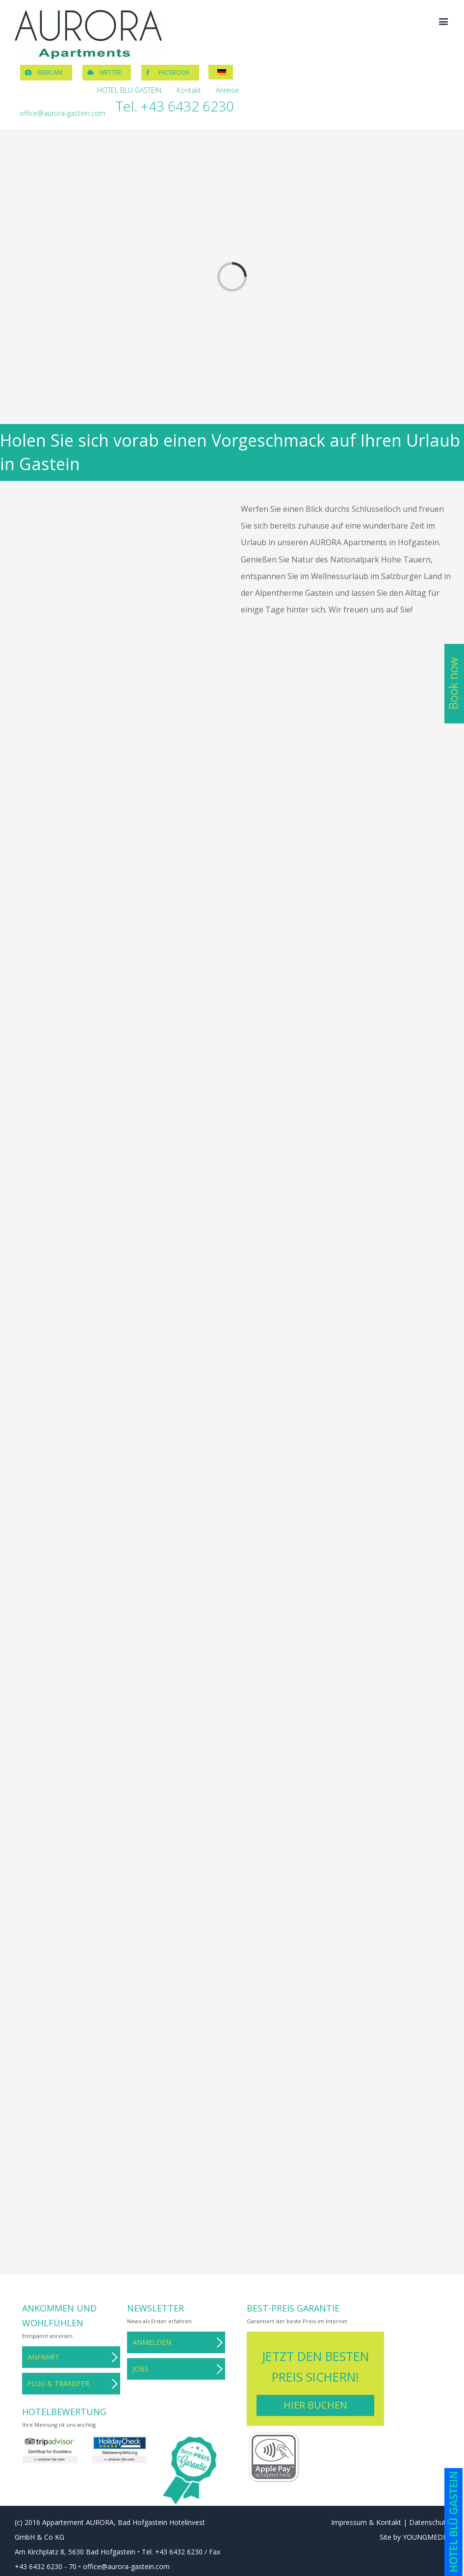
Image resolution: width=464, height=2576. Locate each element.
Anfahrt (43, 2357)
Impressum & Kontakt (366, 2522)
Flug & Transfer (58, 2383)
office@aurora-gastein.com (62, 113)
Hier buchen (315, 2405)
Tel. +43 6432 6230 (174, 106)
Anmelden (151, 2342)
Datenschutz (429, 2522)
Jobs (140, 2368)
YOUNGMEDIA (426, 2537)
